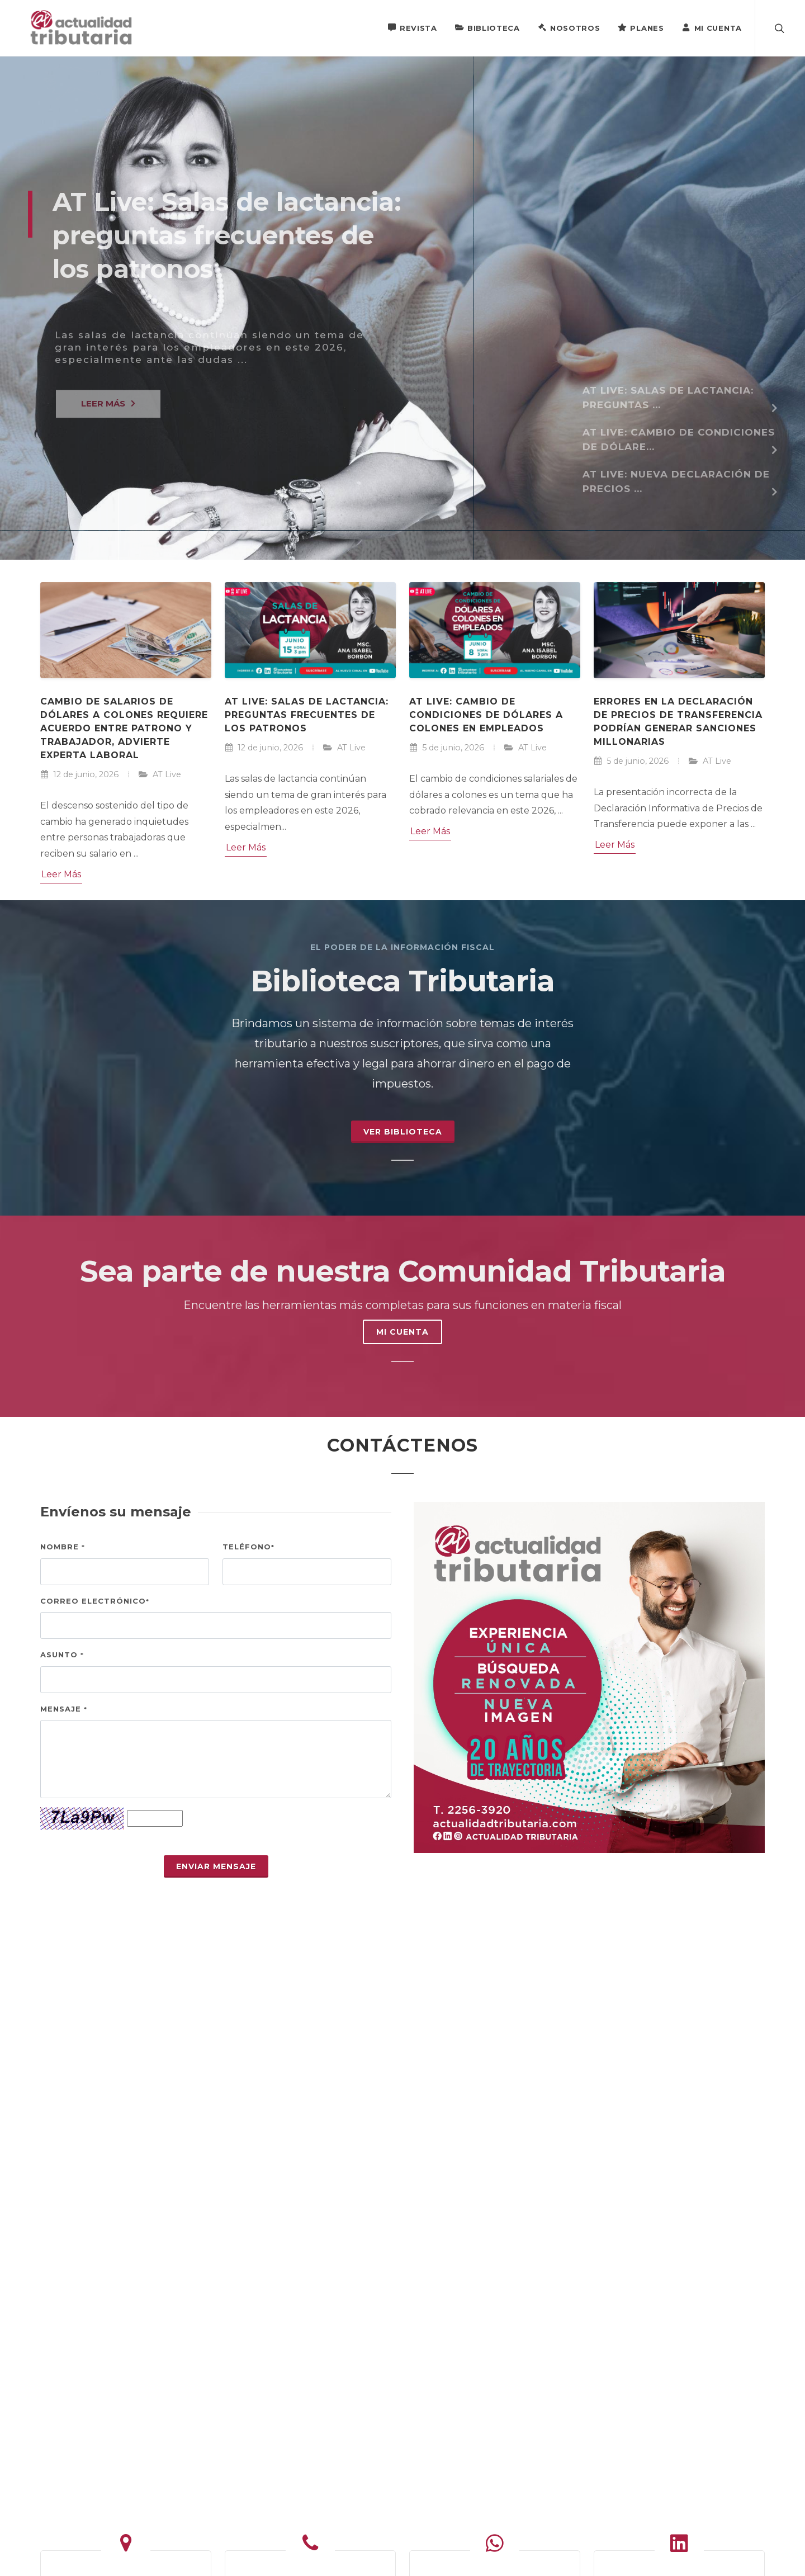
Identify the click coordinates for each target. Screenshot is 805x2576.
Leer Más (61, 874)
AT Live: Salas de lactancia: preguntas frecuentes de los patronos (307, 715)
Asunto (62, 1654)
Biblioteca (487, 27)
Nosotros (569, 27)
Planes (641, 27)
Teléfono (248, 1546)
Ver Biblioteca (402, 1132)
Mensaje (63, 1708)
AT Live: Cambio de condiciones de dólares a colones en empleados (486, 715)
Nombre (62, 1546)
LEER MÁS (108, 415)
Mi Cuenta (712, 27)
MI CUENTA (402, 1332)
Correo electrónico (94, 1600)
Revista (412, 27)
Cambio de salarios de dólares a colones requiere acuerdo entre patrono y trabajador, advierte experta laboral (124, 728)
